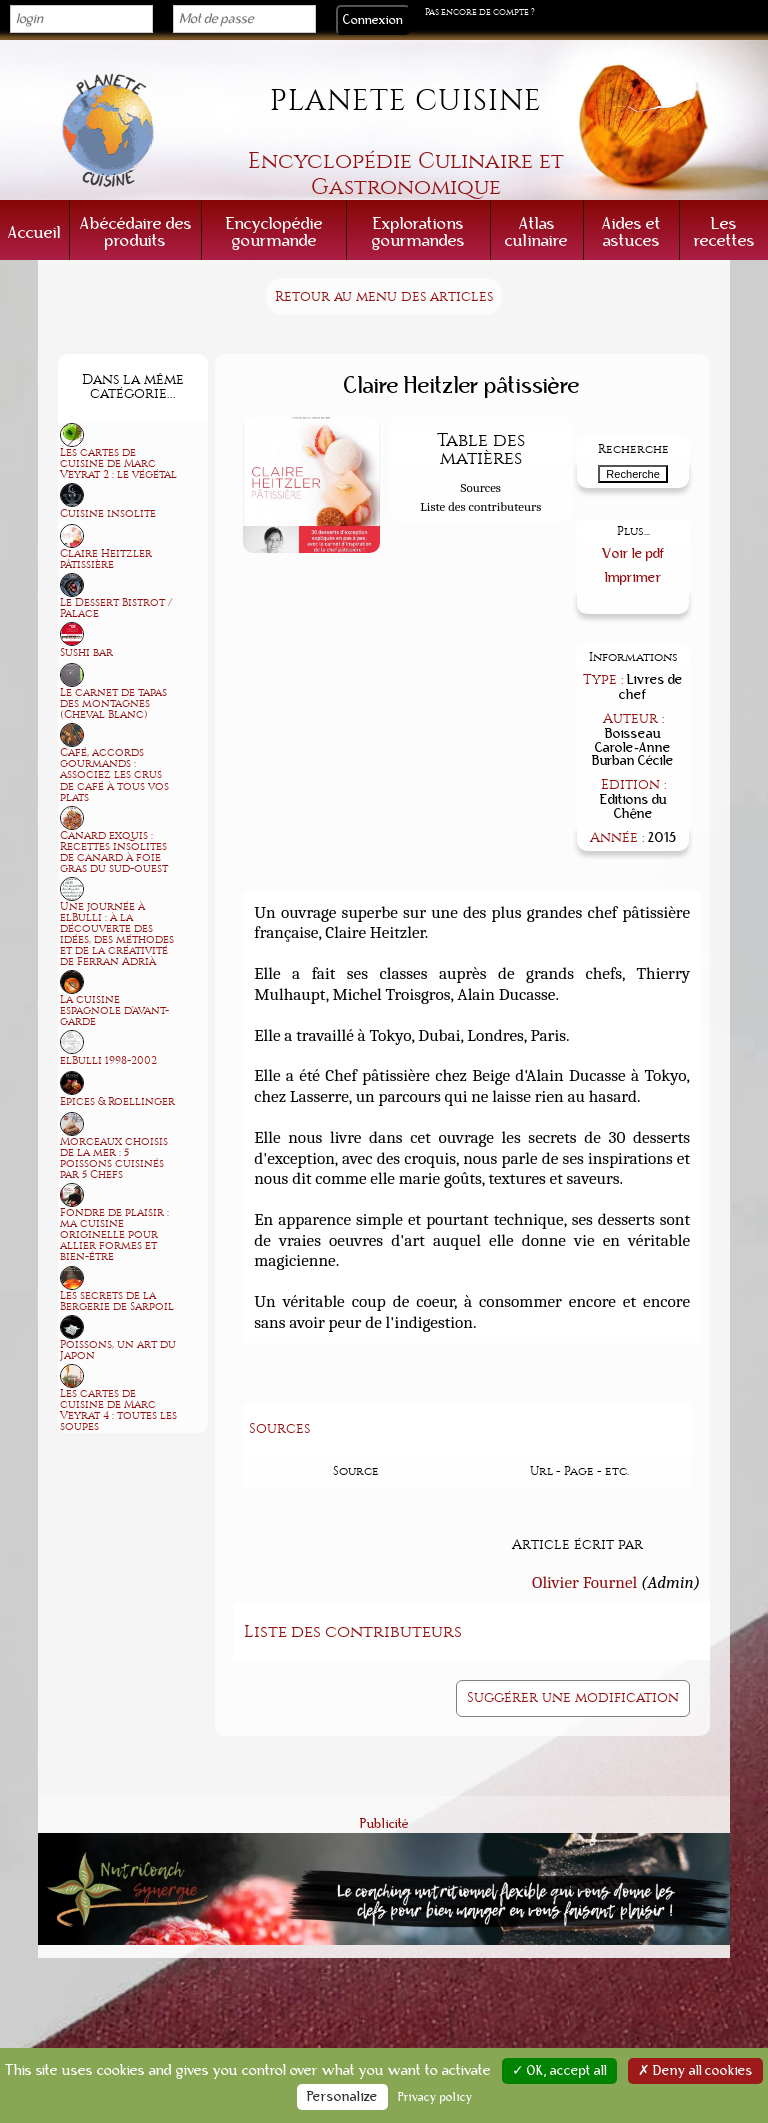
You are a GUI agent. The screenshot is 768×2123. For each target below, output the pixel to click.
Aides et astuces (631, 232)
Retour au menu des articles (384, 296)
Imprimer (633, 577)
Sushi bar (86, 652)
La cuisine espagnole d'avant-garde (114, 1010)
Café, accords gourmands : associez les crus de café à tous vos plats (114, 774)
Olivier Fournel (584, 1582)
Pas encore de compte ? (480, 12)
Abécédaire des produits (136, 232)
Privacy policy (435, 2097)
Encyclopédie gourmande (274, 232)
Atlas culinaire (536, 232)
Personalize (342, 2097)
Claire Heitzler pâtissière (106, 559)
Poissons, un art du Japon (118, 1350)
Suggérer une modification (573, 1697)
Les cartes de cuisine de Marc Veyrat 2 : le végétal (118, 463)
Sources (481, 487)
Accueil (34, 232)
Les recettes (724, 232)
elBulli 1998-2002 (108, 1060)
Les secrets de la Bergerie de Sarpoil (117, 1301)
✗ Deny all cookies (695, 2071)
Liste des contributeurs (480, 506)
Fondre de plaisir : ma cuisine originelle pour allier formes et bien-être (114, 1234)
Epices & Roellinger (117, 1101)
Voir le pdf (633, 553)
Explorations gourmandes (418, 232)
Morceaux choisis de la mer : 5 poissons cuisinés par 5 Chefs (114, 1158)
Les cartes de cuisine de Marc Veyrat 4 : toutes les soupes (118, 1410)
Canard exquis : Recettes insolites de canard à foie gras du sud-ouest (114, 852)
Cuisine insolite (108, 513)
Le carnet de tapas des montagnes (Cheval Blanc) (113, 703)
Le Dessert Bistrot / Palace (116, 608)
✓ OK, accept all (559, 2071)
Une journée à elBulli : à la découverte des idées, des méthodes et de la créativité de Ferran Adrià (117, 934)
